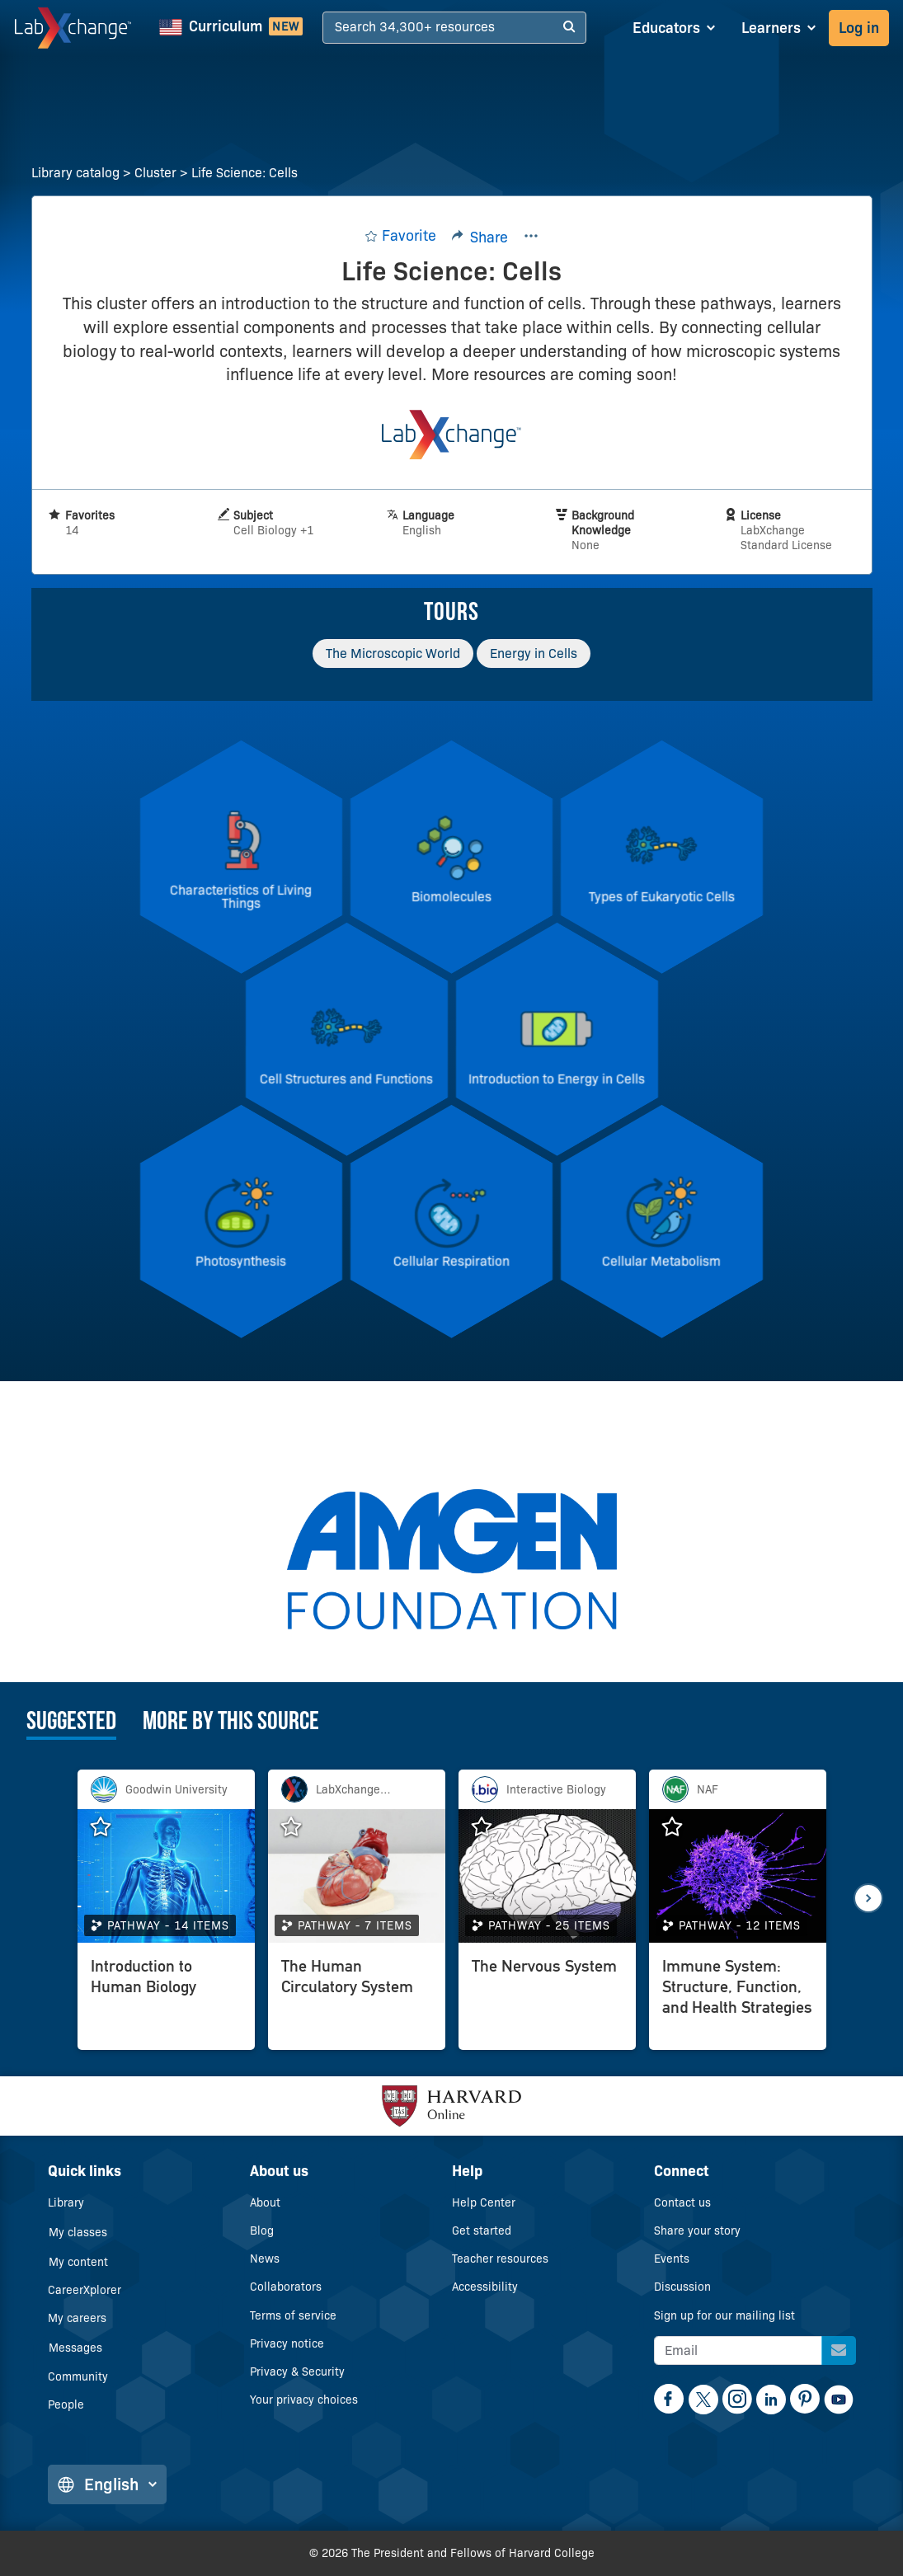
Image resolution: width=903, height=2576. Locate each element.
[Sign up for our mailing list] (838, 2350)
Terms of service (293, 2315)
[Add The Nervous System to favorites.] (490, 1827)
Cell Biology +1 (273, 530)
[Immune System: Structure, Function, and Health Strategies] (737, 2000)
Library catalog (75, 173)
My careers (77, 2317)
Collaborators (286, 2286)
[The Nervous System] (547, 2000)
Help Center (483, 2202)
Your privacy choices (304, 2399)
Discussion (682, 2286)
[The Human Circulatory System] (356, 2000)
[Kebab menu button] (531, 236)
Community (78, 2376)
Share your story (697, 2230)
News (265, 2258)
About (265, 2202)
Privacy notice (287, 2343)
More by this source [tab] (231, 1722)
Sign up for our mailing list (724, 2315)
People (66, 2404)
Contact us (682, 2202)
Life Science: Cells (244, 173)
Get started (481, 2230)
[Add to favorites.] (400, 236)
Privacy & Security (297, 2371)
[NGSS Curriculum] (231, 28)
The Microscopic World (393, 653)
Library (66, 2202)
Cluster (155, 173)
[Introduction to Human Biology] (166, 2000)
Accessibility (485, 2286)
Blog (262, 2230)
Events (671, 2258)
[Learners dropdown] (778, 28)
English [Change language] (107, 2484)
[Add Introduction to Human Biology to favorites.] (109, 1827)
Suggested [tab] (71, 1722)
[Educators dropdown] (674, 28)
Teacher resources (500, 2258)
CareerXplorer (84, 2289)
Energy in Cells (533, 653)
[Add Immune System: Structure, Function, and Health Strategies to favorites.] (680, 1827)
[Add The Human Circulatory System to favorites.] (299, 1827)
